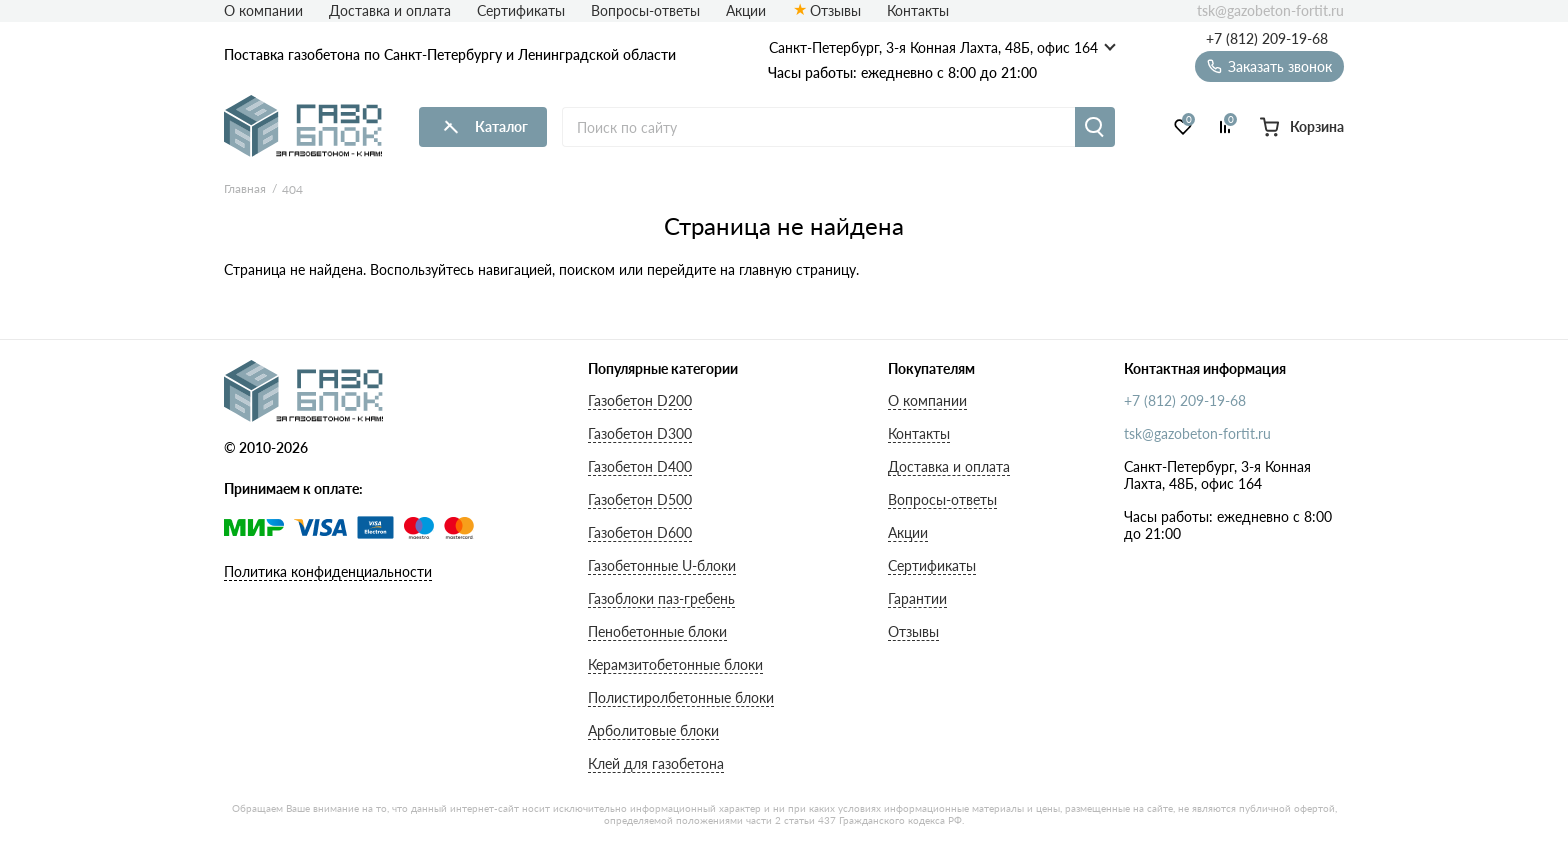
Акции (746, 10)
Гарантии (917, 598)
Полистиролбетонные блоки (681, 697)
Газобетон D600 (640, 532)
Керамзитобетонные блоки (675, 664)
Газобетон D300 (640, 433)
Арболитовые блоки (653, 730)
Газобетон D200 (640, 400)
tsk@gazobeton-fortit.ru (1270, 11)
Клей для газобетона (656, 763)
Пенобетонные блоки (657, 631)
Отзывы (835, 10)
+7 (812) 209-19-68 (1267, 39)
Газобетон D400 (640, 466)
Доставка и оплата (390, 10)
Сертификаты (521, 10)
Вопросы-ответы (645, 10)
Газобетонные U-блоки (662, 565)
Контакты (918, 10)
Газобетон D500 (640, 499)
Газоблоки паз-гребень (661, 598)
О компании (263, 10)
